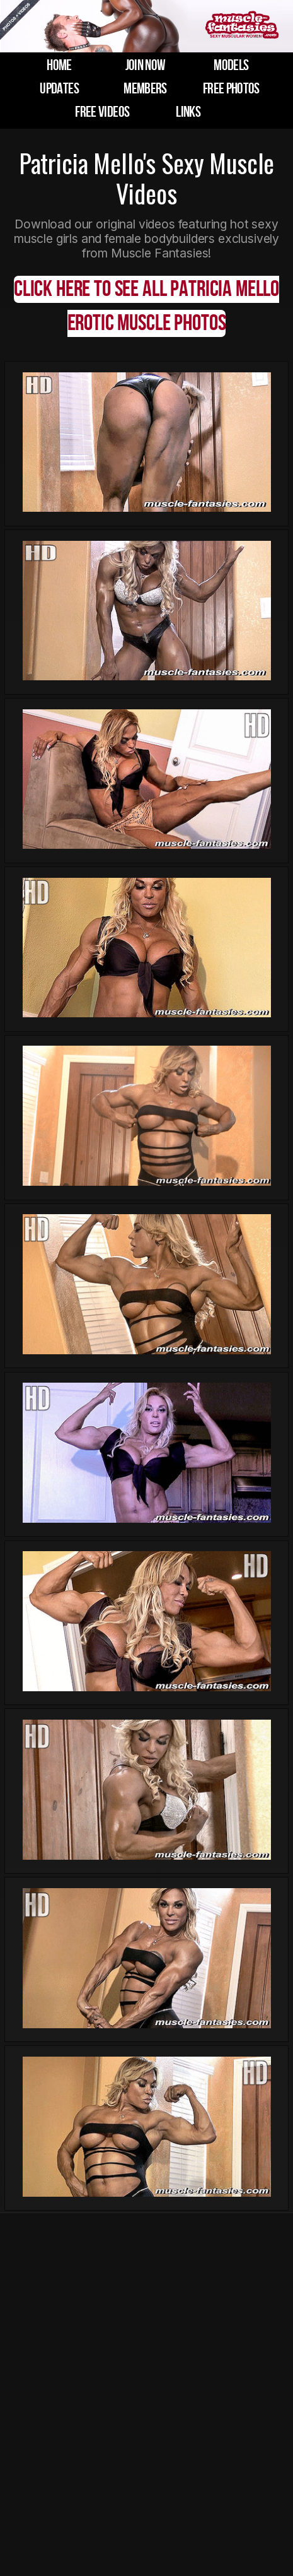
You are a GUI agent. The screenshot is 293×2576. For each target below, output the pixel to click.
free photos (231, 89)
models (231, 65)
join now (145, 65)
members (145, 89)
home (59, 65)
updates (59, 89)
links (188, 112)
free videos (102, 112)
